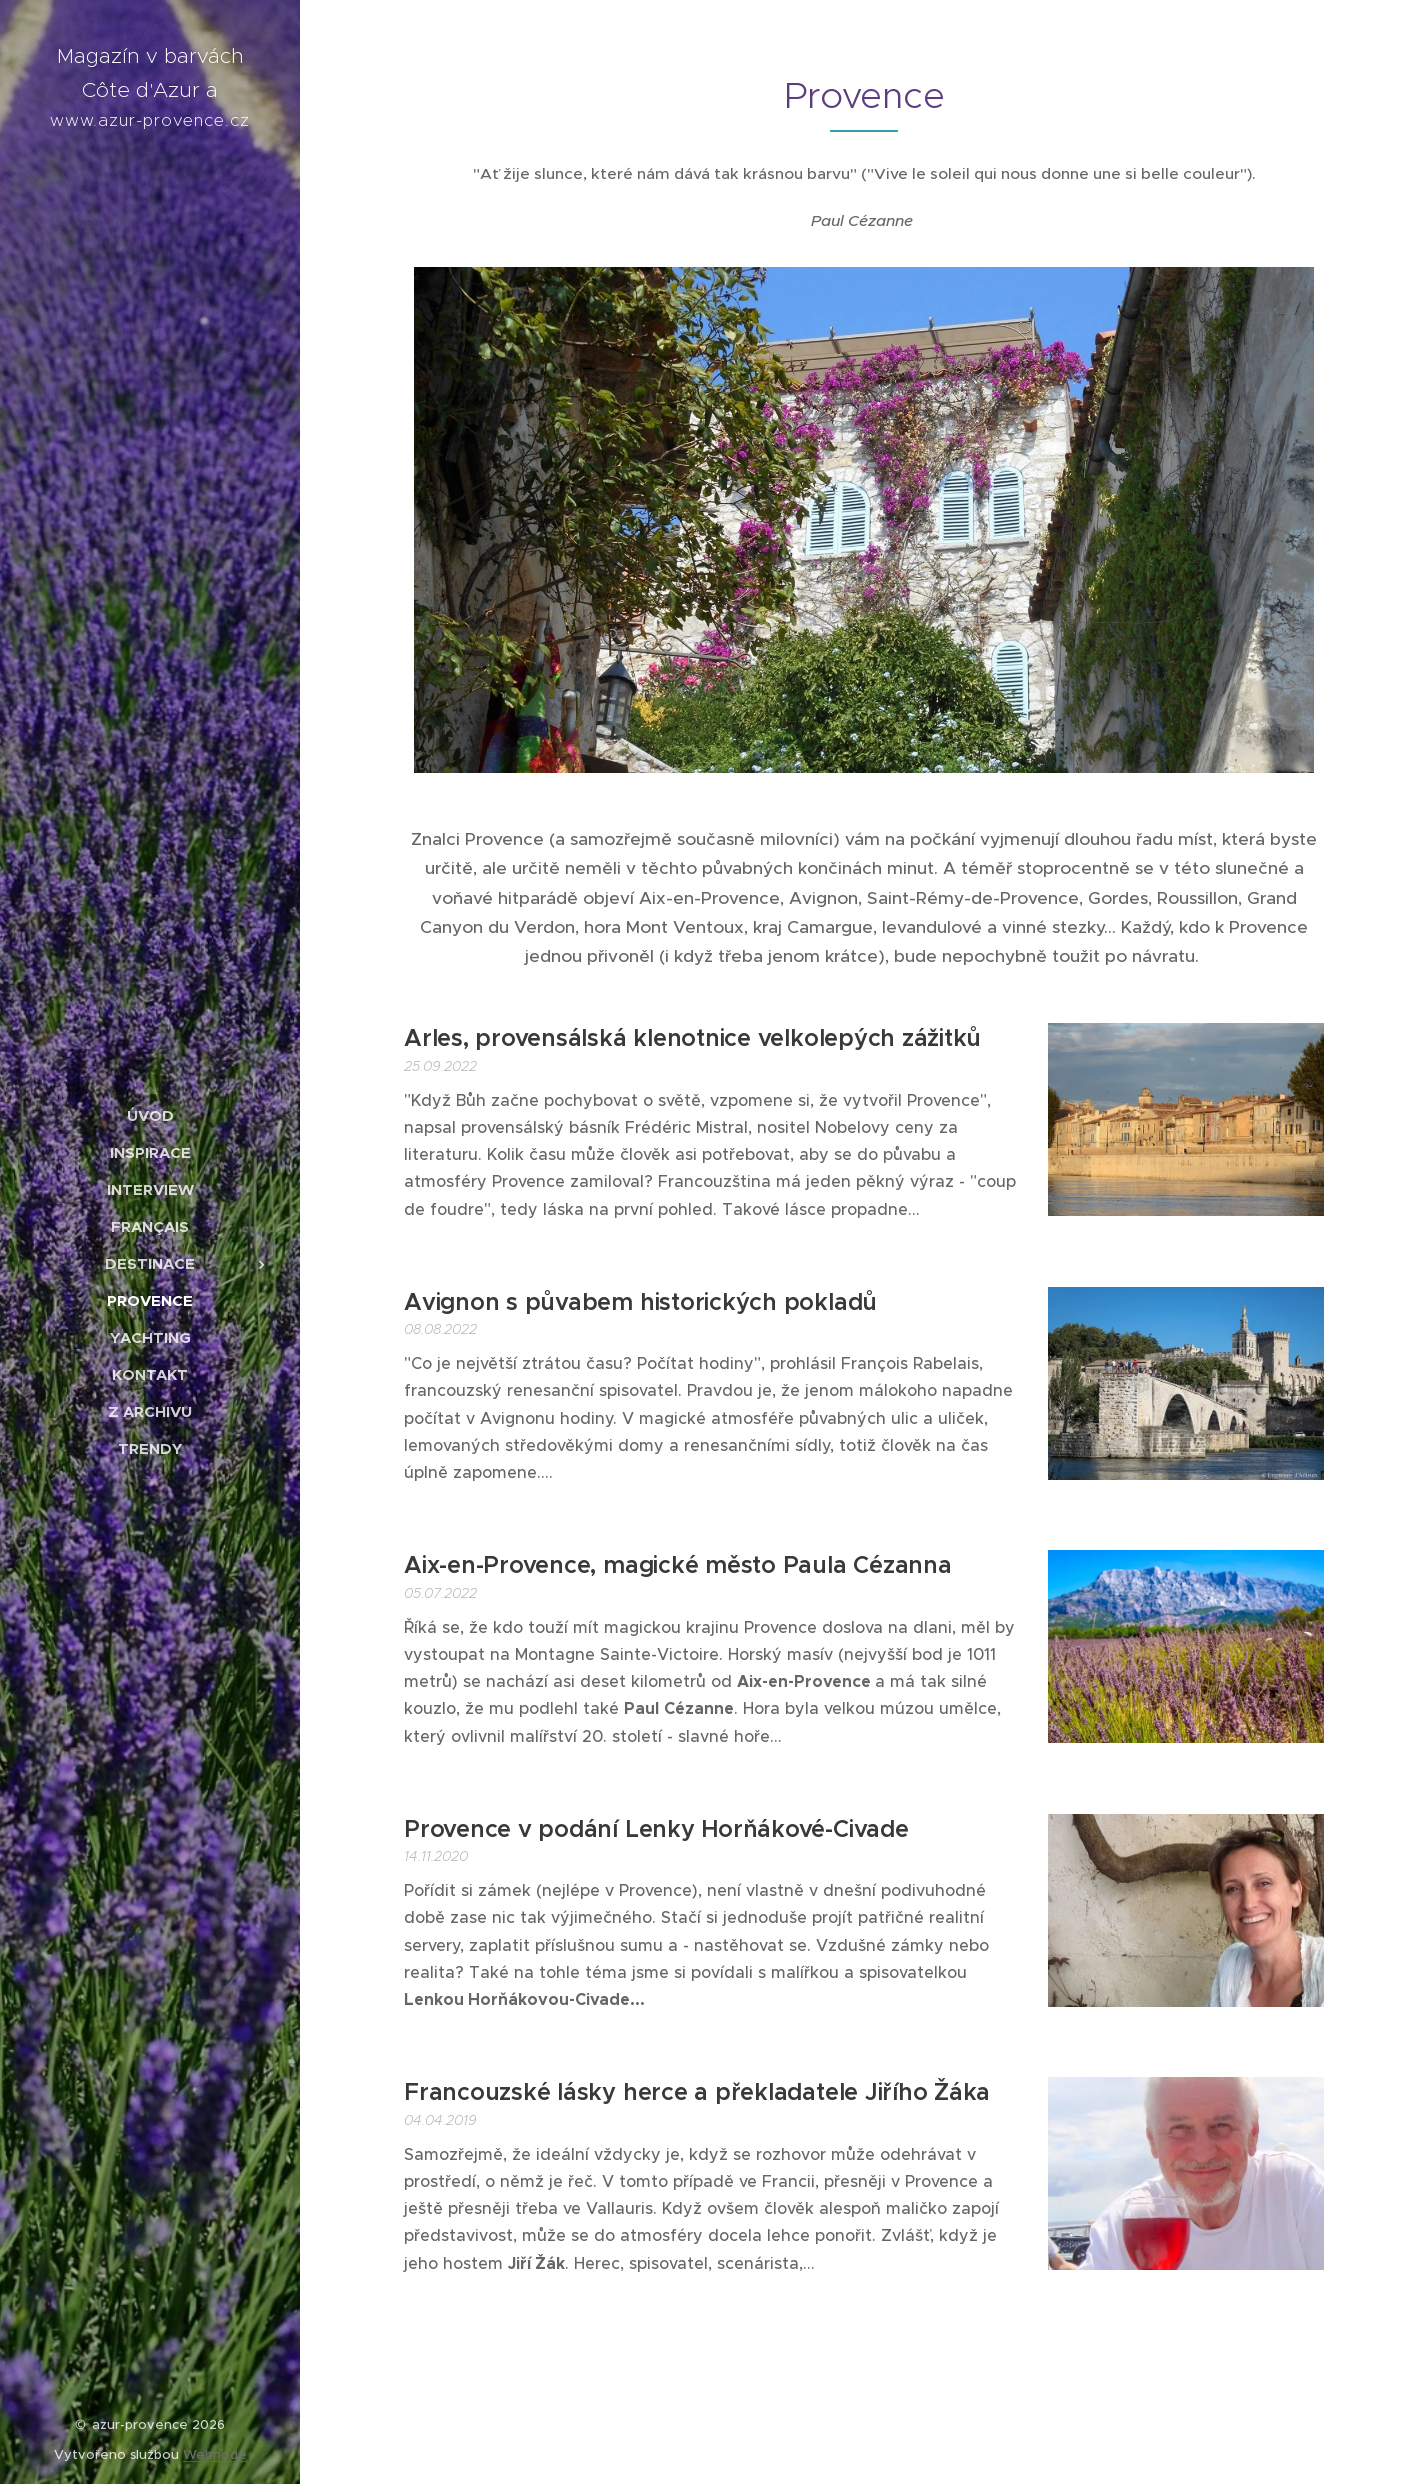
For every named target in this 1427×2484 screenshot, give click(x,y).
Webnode (215, 2454)
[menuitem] (150, 1115)
